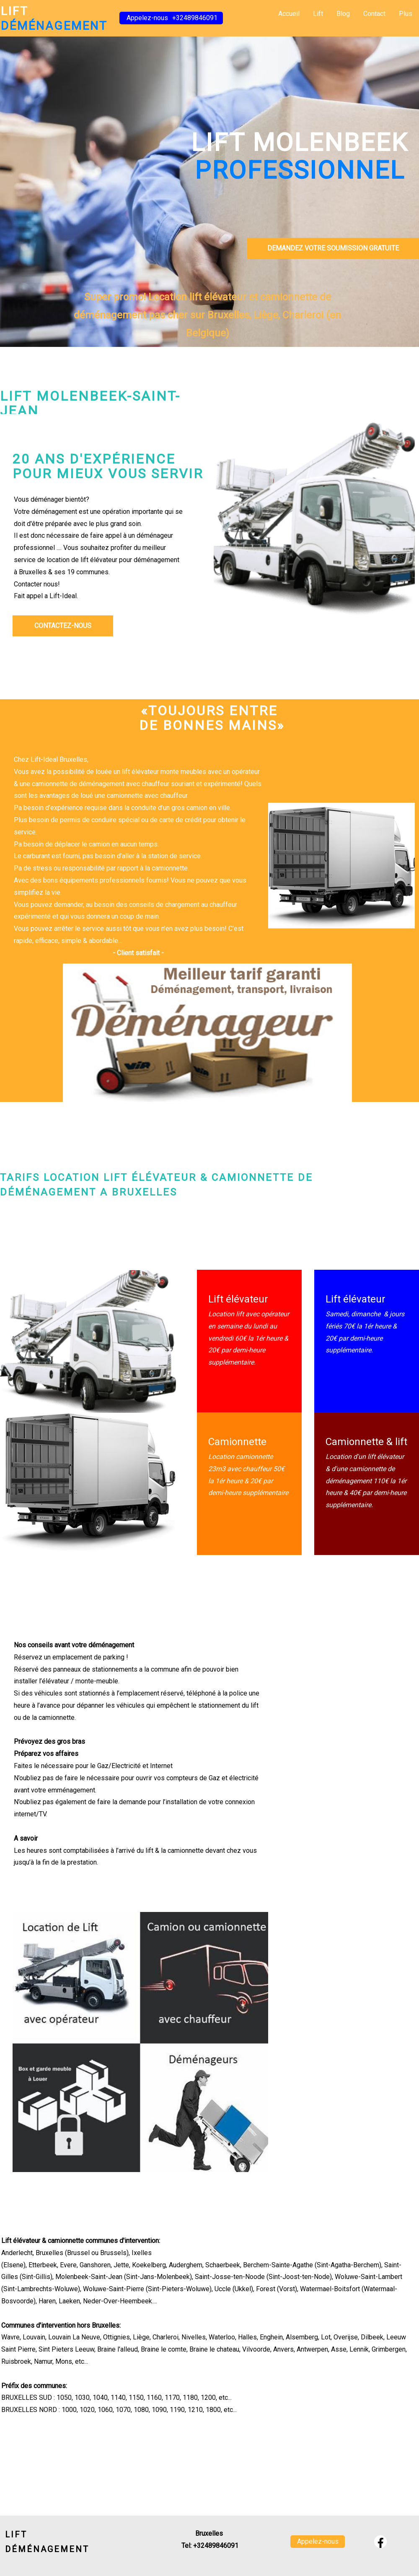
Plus (405, 14)
